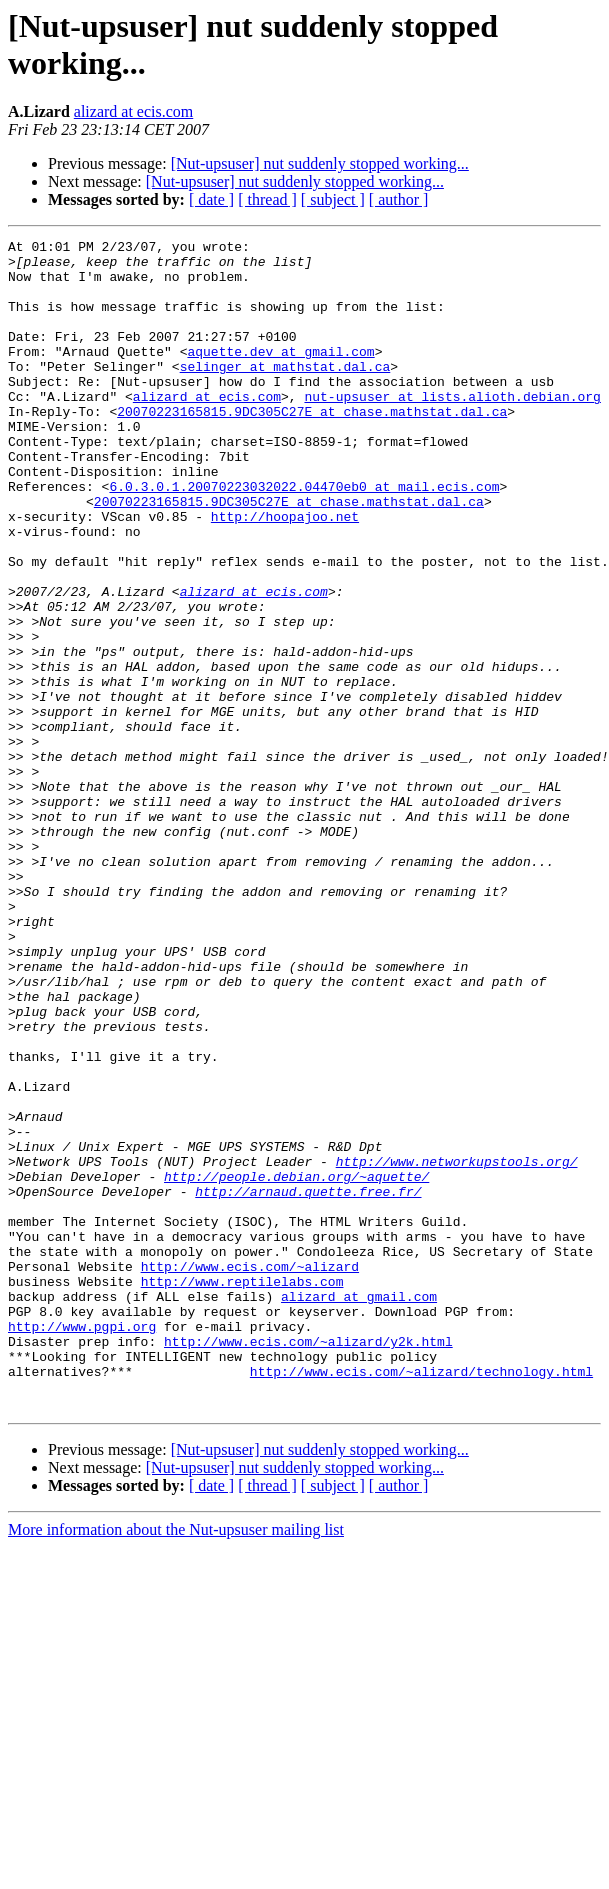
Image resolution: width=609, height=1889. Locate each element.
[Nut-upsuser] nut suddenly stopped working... (320, 163)
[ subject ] (333, 199)
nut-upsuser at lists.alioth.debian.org (452, 429)
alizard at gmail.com (359, 1509)
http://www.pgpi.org (82, 1545)
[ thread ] (267, 199)
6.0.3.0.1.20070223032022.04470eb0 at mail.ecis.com (304, 537)
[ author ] (399, 199)
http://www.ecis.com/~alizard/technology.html (421, 1599)
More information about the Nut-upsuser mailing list (176, 1763)
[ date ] (211, 199)
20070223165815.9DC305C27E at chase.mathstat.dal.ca (312, 447)
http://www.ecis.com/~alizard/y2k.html (308, 1563)
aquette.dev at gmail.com (280, 375)
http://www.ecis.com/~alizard (250, 1473)
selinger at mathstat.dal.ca (285, 393)
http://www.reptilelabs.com (242, 1491)
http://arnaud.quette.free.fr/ (308, 1383)
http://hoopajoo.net (285, 573)
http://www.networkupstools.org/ (457, 1347)
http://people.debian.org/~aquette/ (296, 1365)
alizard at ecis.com (134, 111)
